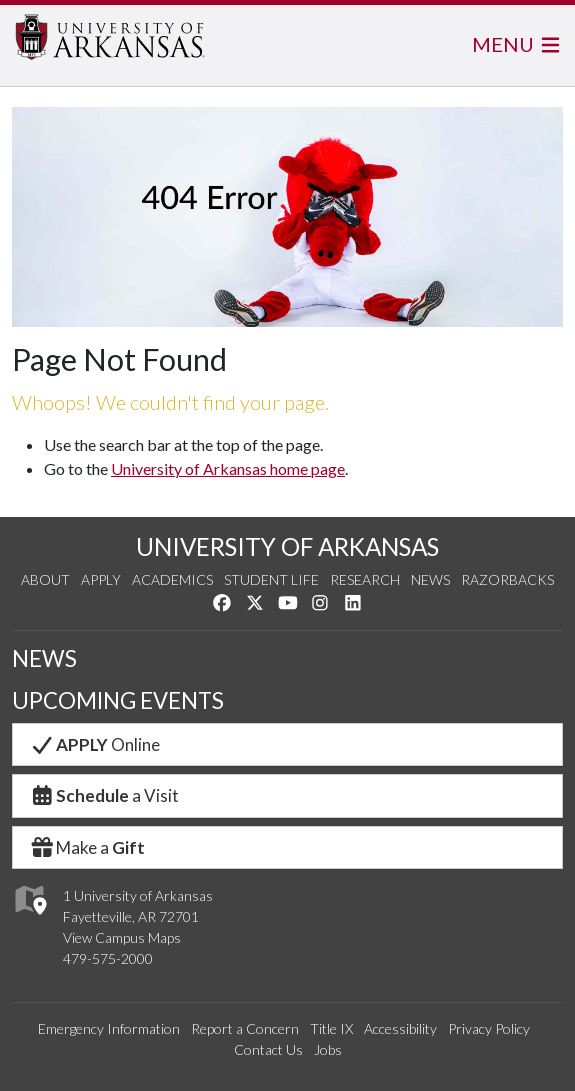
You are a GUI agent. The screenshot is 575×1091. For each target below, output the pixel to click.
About (45, 579)
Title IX (331, 1028)
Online (94, 744)
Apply (101, 579)
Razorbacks (507, 579)
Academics (172, 579)
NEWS (44, 658)
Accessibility (400, 1028)
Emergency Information (109, 1028)
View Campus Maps (122, 937)
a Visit (104, 795)
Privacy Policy (489, 1028)
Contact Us (268, 1049)
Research (365, 579)
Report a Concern (245, 1028)
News (430, 579)
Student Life (271, 579)
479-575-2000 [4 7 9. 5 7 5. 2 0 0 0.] (108, 958)
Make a (87, 847)
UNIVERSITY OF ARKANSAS (287, 546)
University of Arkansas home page (228, 468)
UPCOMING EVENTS (118, 700)
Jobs (328, 1049)
